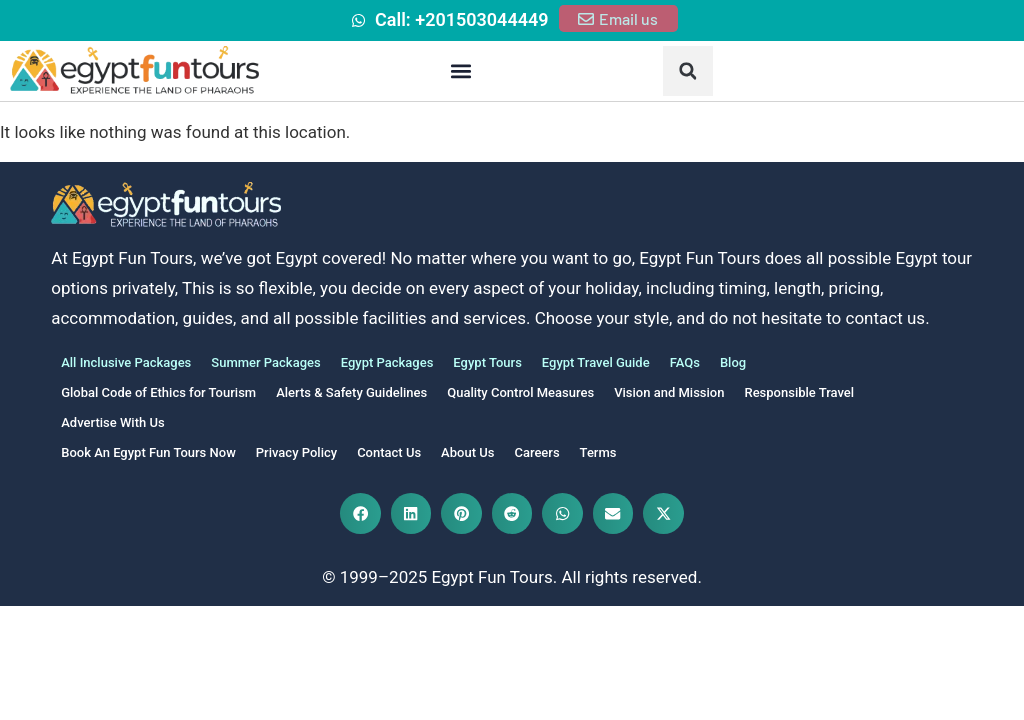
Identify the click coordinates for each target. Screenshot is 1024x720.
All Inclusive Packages (126, 362)
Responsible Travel (799, 392)
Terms (598, 452)
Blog (733, 362)
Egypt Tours (487, 362)
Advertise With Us (112, 422)
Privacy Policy (296, 452)
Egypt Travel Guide (596, 362)
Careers (536, 452)
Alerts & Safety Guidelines (351, 392)
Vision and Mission (669, 392)
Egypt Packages (387, 362)
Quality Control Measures (520, 392)
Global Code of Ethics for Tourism (158, 392)
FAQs (685, 362)
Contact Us (389, 452)
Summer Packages (265, 362)
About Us (467, 452)
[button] (461, 71)
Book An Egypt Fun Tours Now (148, 452)
